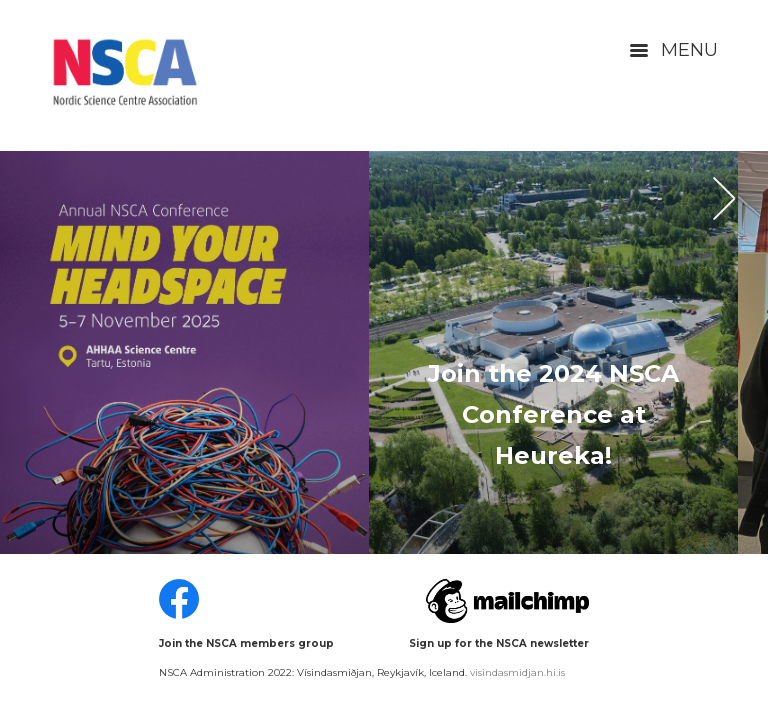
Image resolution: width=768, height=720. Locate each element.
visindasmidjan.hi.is (517, 672)
